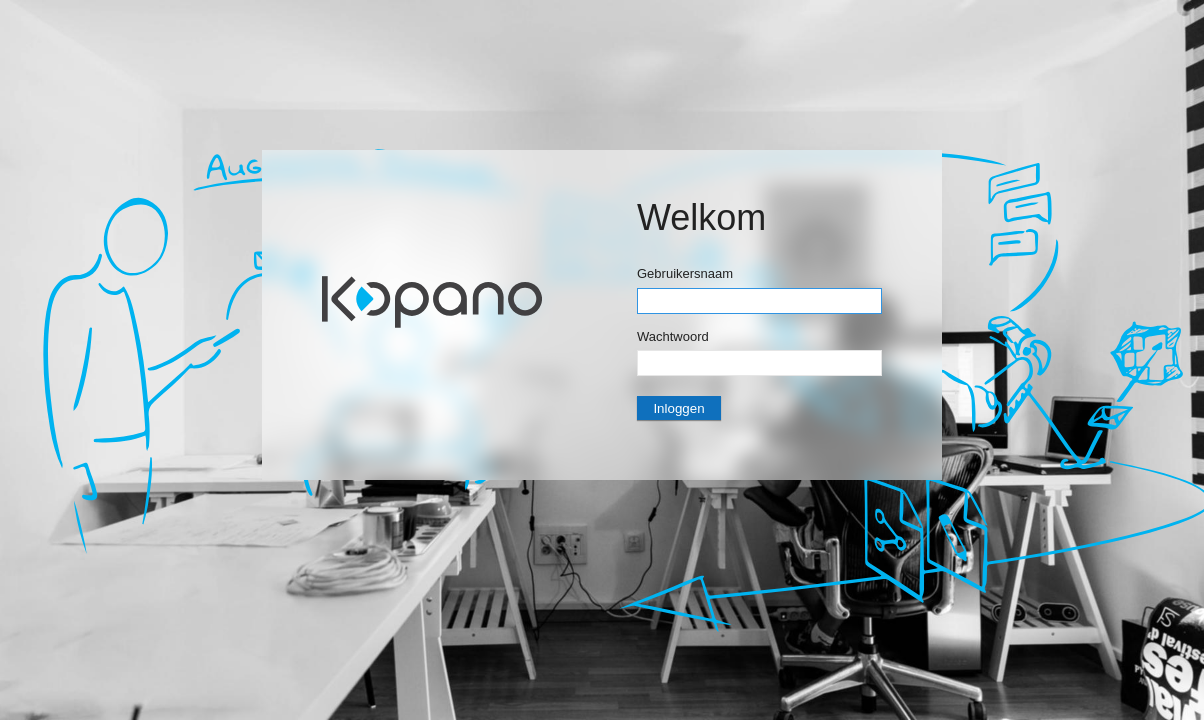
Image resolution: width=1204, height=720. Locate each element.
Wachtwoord (673, 336)
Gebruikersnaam (685, 273)
